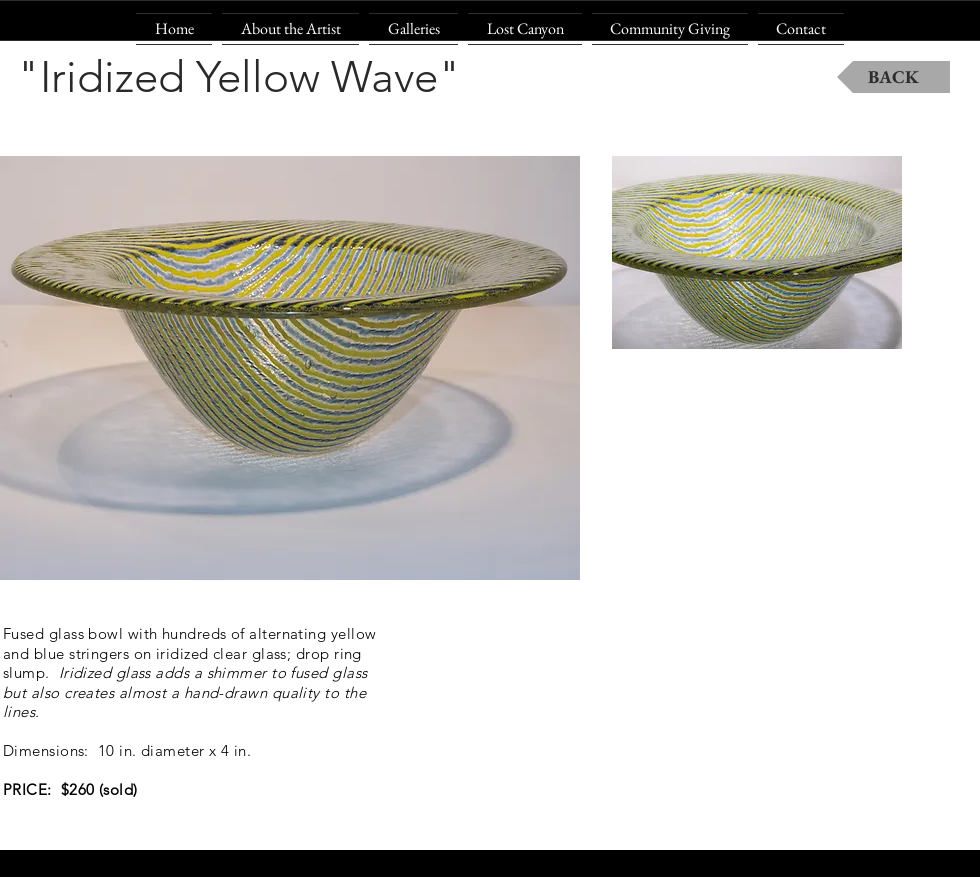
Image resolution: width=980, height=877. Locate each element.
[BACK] (893, 77)
